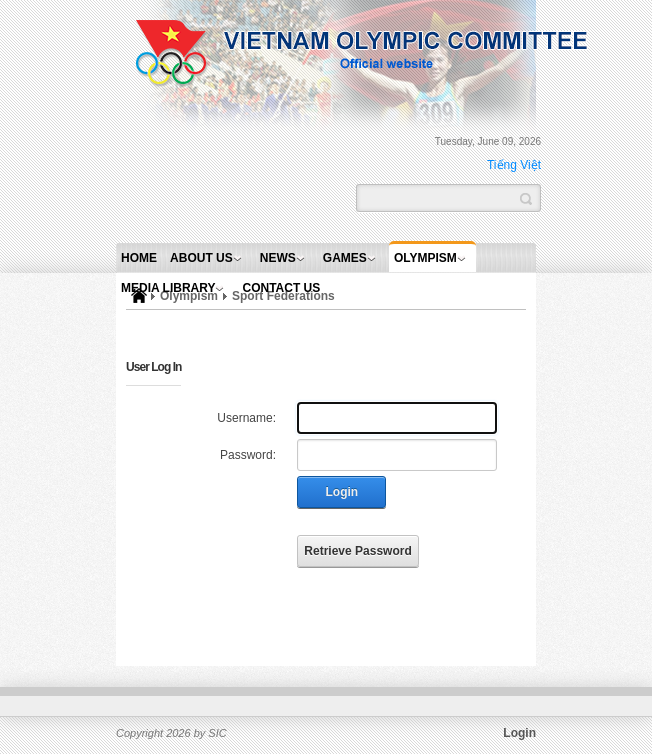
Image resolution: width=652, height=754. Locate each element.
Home (139, 258)
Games (345, 258)
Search (526, 197)
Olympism (425, 258)
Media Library (168, 288)
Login (342, 492)
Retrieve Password (357, 551)
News (278, 258)
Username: (246, 418)
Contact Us (282, 288)
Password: (248, 455)
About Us (201, 258)
